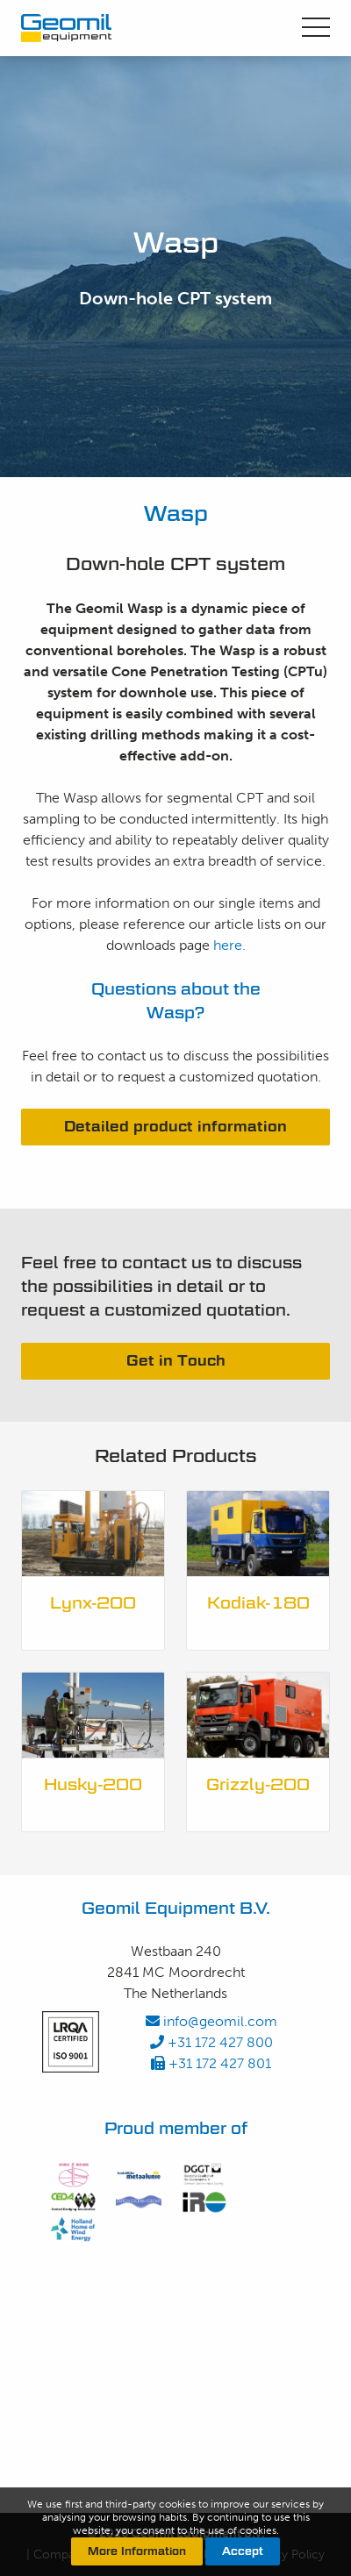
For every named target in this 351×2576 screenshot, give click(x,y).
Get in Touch (176, 1360)
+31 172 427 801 (211, 2063)
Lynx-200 (93, 1603)
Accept (242, 2551)
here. (229, 945)
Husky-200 (93, 1784)
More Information (137, 2551)
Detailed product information (175, 1126)
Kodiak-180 (258, 1603)
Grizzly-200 (258, 1784)
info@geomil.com (211, 2021)
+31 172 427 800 (211, 2042)
